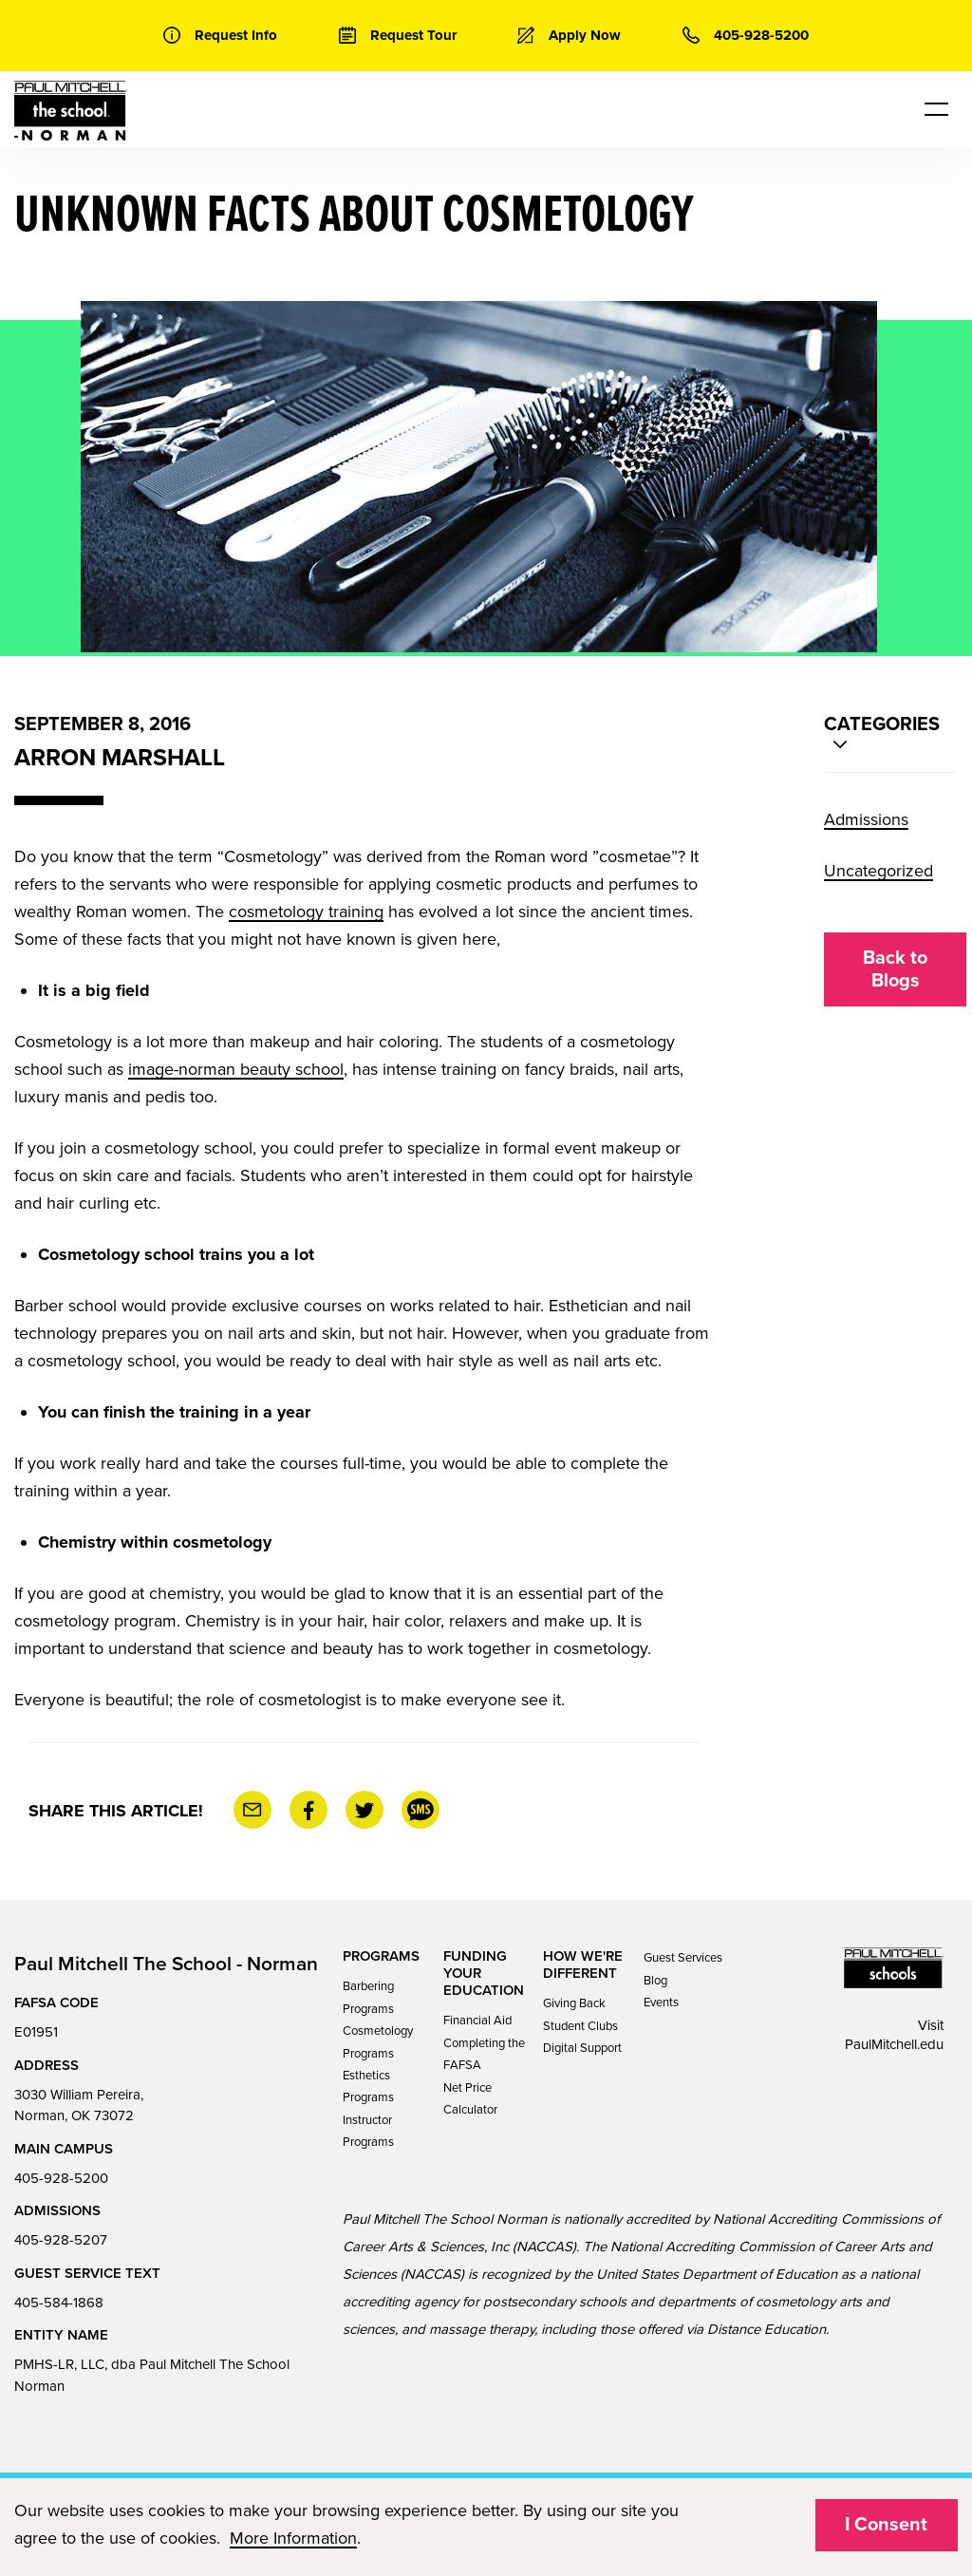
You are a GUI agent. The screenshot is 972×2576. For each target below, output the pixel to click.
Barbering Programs (368, 1997)
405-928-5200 (61, 2178)
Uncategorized (878, 870)
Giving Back (574, 2003)
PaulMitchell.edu (894, 2044)
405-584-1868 (58, 2302)
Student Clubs (580, 2026)
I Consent (886, 2524)
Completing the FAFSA (484, 2054)
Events (661, 2002)
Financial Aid (477, 2020)
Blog (655, 1980)
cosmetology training (306, 911)
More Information (293, 2538)
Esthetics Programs (368, 2086)
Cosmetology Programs (378, 2041)
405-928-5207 (60, 2239)
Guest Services (683, 1957)
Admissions (866, 819)
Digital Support (582, 2048)
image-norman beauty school (236, 1069)
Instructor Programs (368, 2131)
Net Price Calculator (470, 2098)
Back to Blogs (895, 969)
